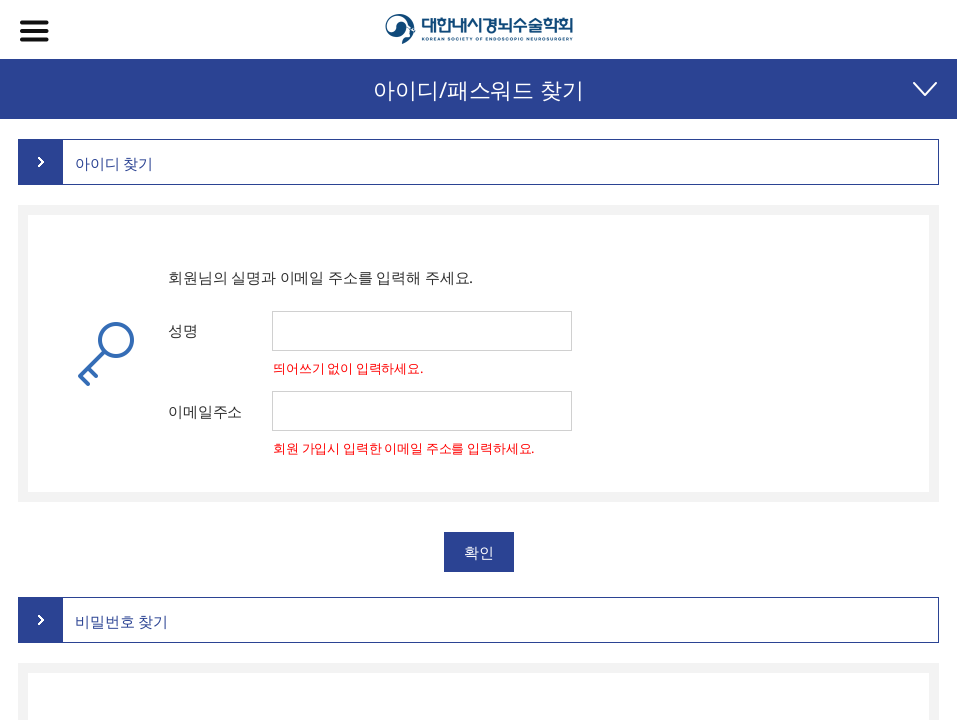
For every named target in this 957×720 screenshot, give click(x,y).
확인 (479, 552)
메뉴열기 (34, 31)
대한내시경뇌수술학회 (479, 29)
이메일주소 (205, 411)
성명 (183, 330)
